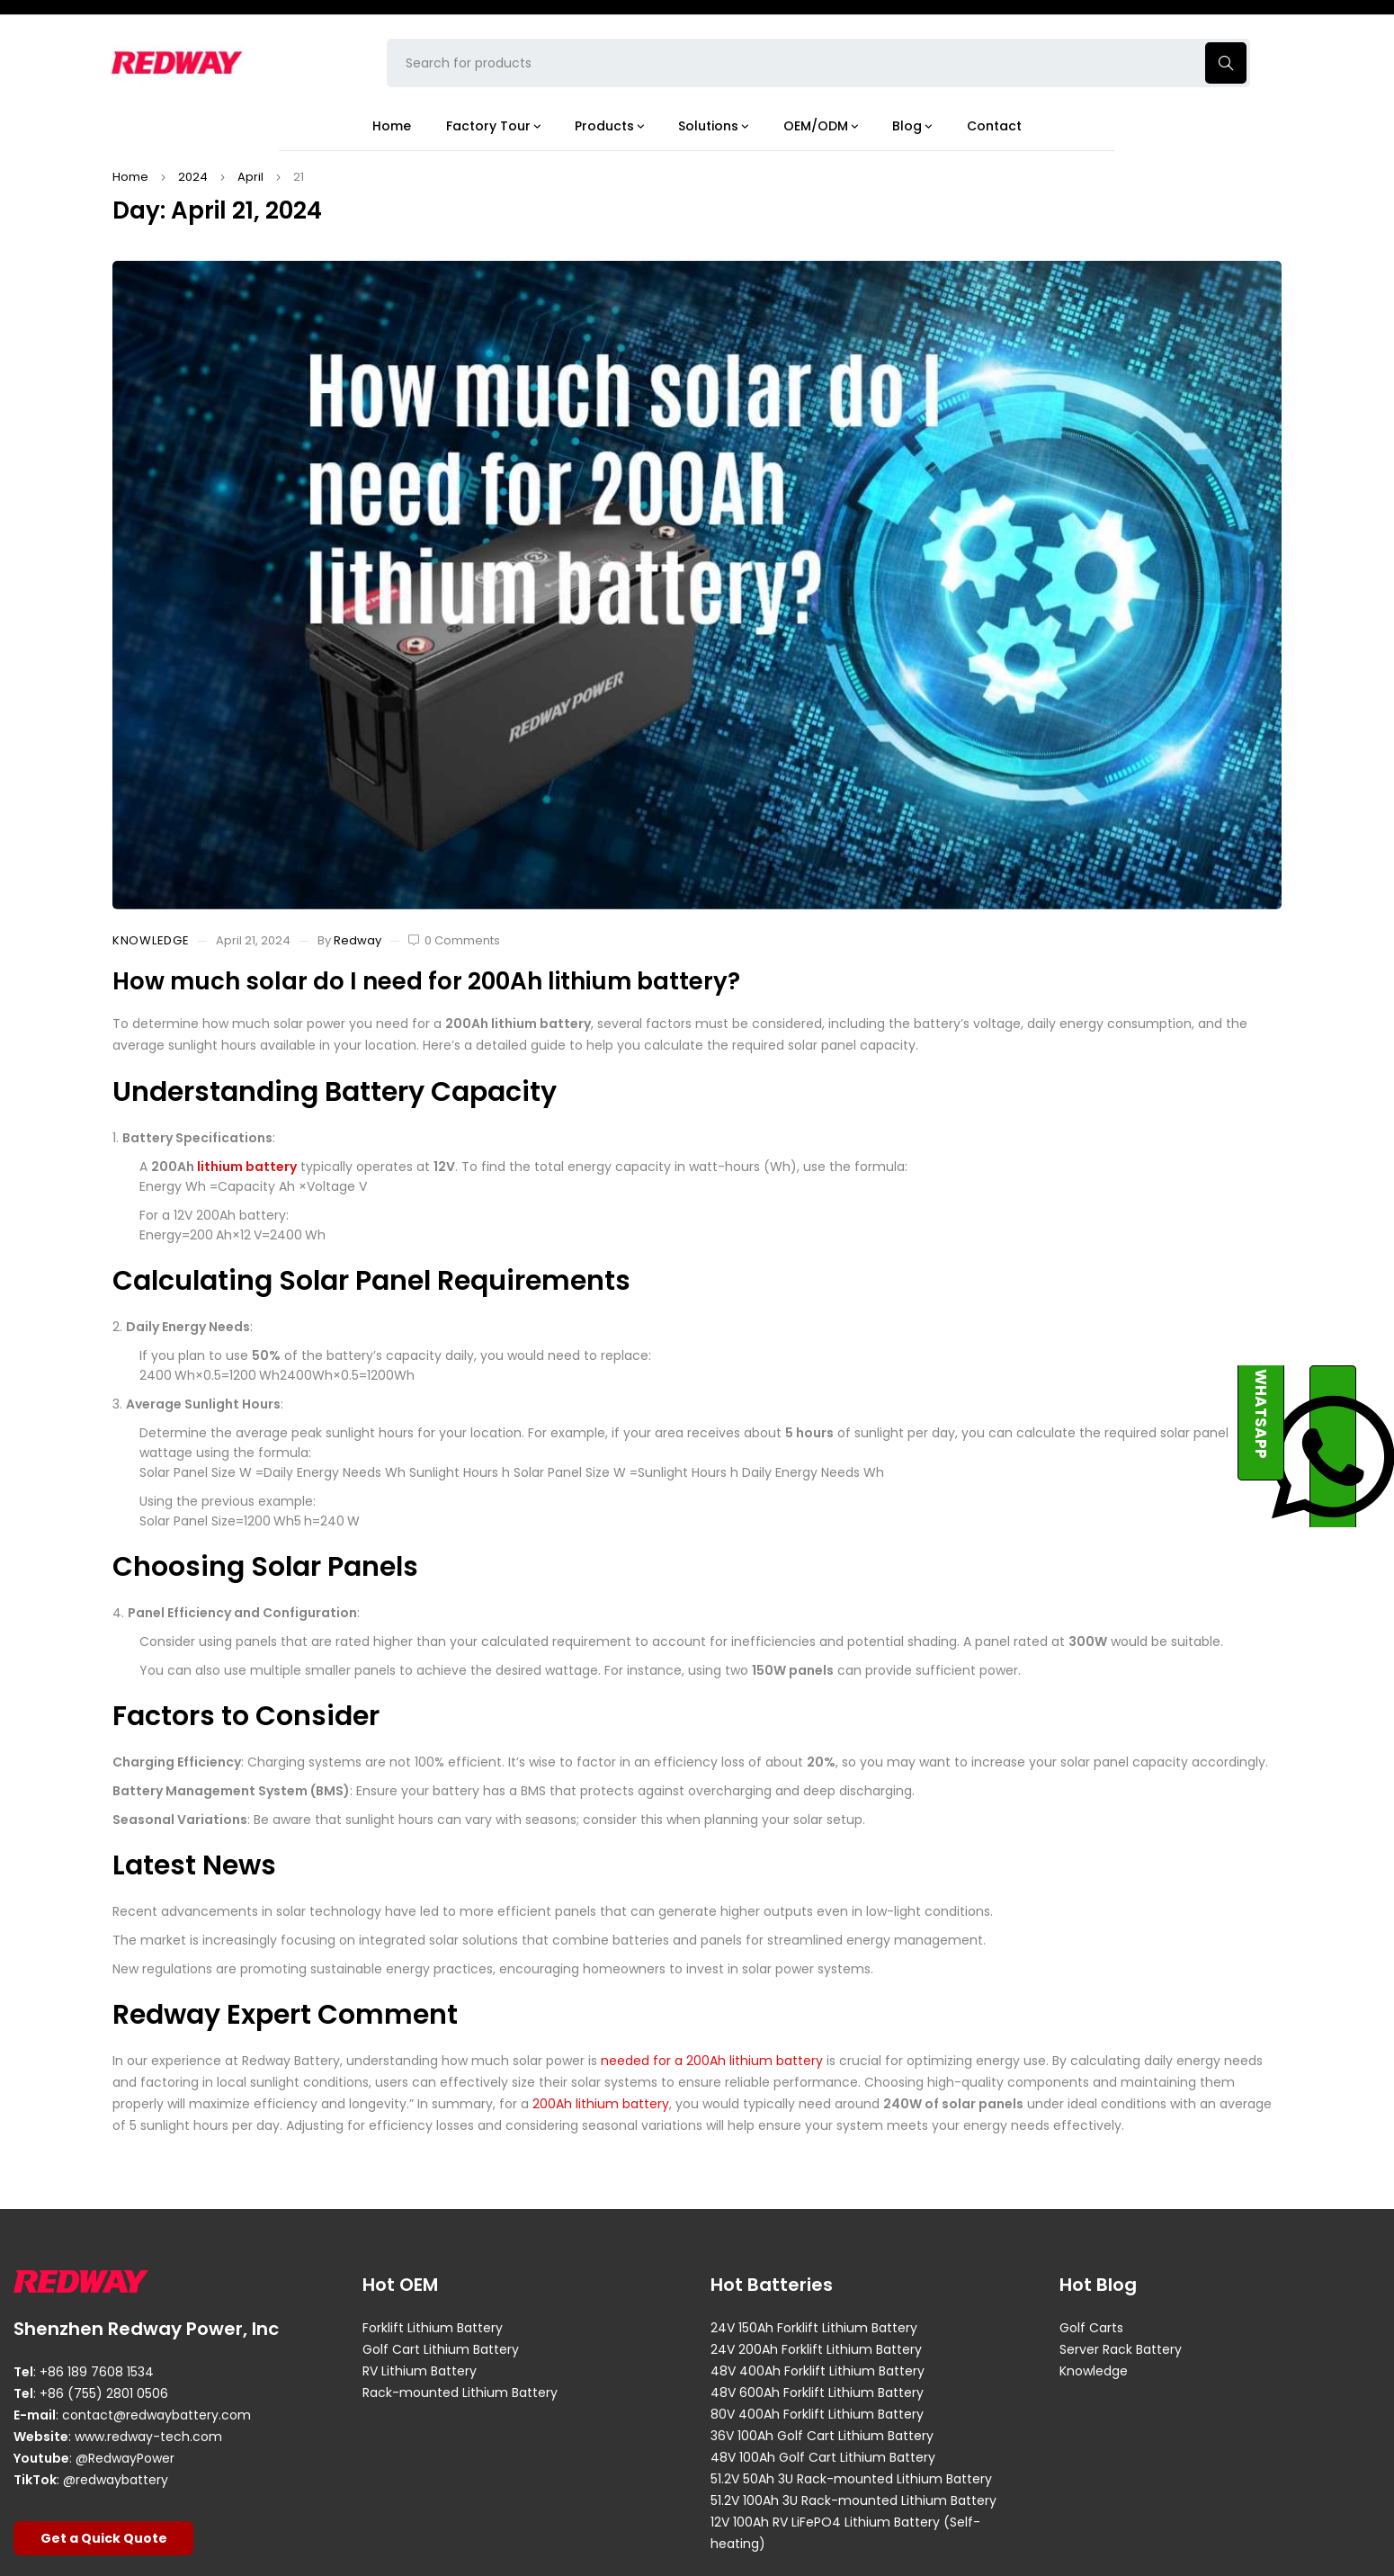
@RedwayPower (125, 2458)
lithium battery (247, 1167)
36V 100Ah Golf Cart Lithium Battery (822, 2436)
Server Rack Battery (1120, 2349)
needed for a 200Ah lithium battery (712, 2061)
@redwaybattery (115, 2480)
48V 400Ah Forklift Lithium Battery (817, 2371)
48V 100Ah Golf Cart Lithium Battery (822, 2457)
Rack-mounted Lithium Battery (460, 2393)
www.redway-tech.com (148, 2437)
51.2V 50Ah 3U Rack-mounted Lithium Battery (851, 2479)
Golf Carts (1091, 2328)
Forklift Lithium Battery (432, 2328)
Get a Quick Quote (103, 2538)
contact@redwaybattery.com (156, 2415)
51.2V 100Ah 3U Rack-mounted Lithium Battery (853, 2500)
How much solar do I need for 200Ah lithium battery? (426, 981)
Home (130, 176)
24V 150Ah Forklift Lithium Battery (813, 2328)
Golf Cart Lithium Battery (440, 2349)
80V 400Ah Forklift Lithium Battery (817, 2414)
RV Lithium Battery (419, 2371)
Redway (357, 940)
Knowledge (150, 941)
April (250, 176)
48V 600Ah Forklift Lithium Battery (817, 2393)
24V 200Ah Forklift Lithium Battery (816, 2349)
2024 (193, 176)
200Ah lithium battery (600, 2104)
